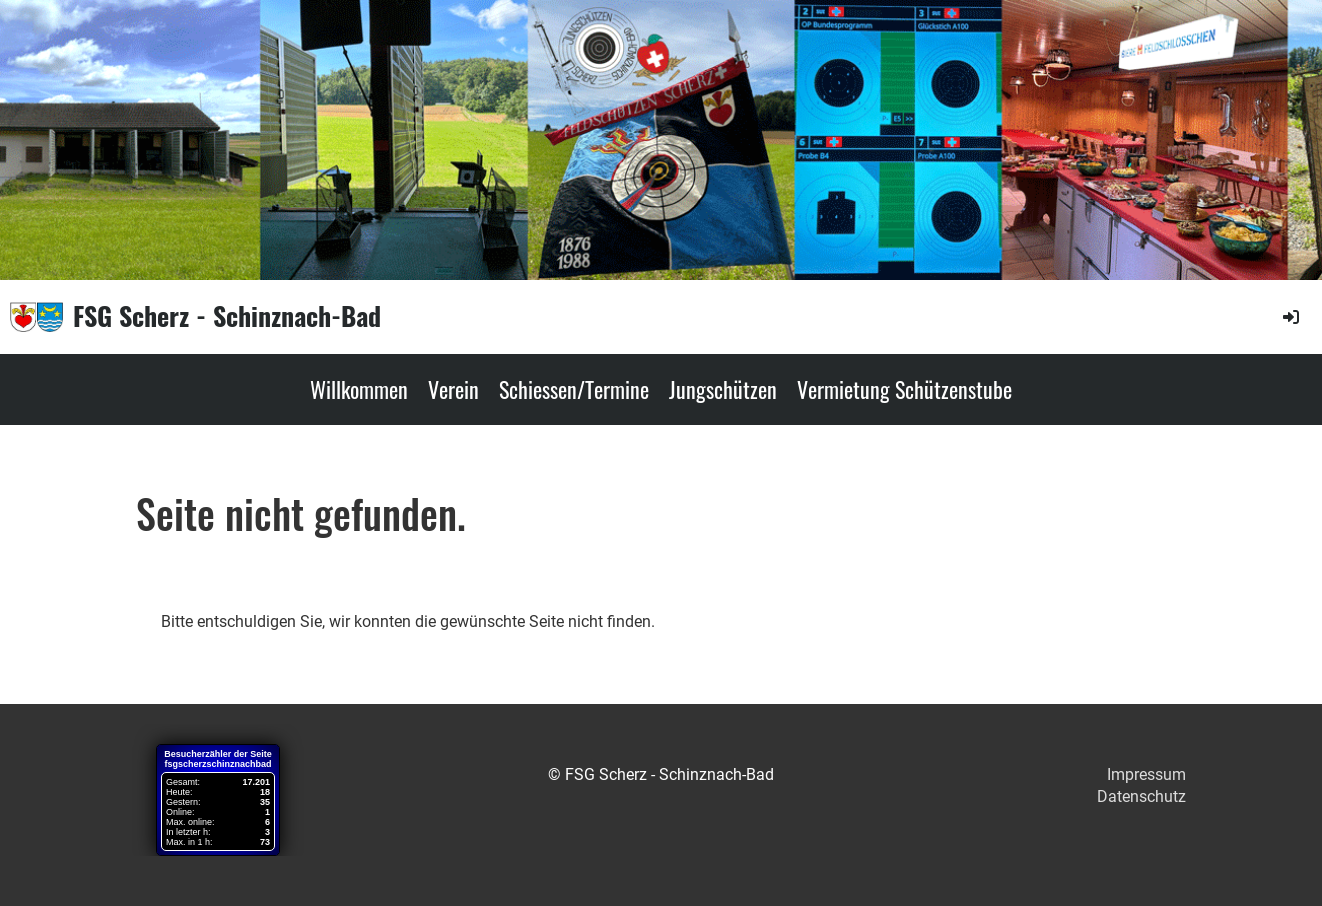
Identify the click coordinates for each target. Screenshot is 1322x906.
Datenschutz (1141, 796)
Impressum (1146, 774)
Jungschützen (723, 389)
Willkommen (359, 389)
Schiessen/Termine (574, 389)
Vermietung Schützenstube (904, 389)
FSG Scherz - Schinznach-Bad (227, 316)
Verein (453, 389)
